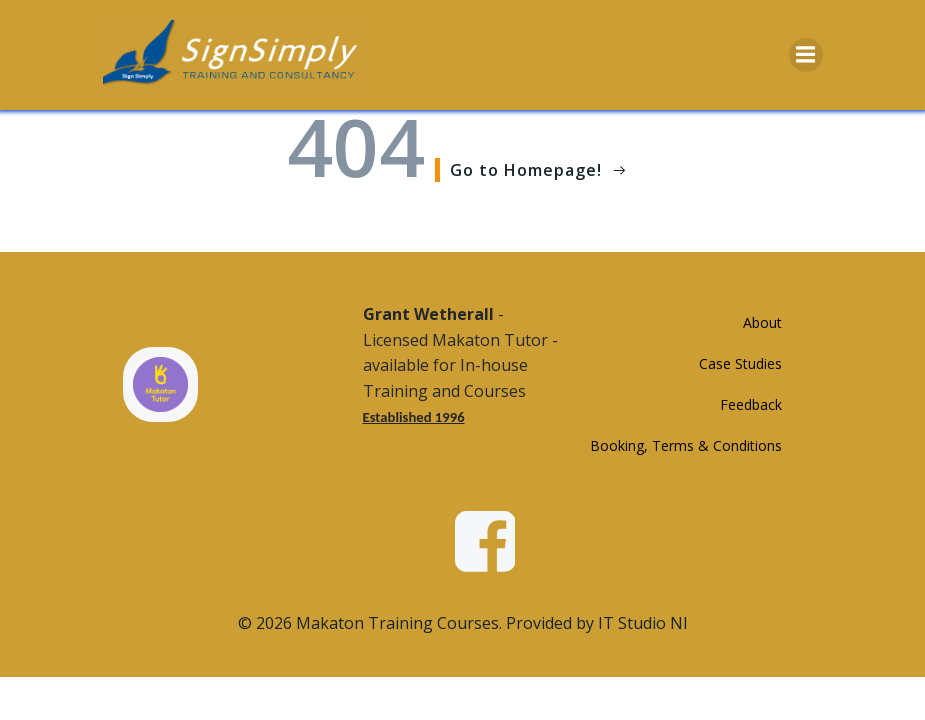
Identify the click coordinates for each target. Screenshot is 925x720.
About (762, 322)
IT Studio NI (643, 623)
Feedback (751, 404)
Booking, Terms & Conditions (686, 445)
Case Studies (740, 363)
